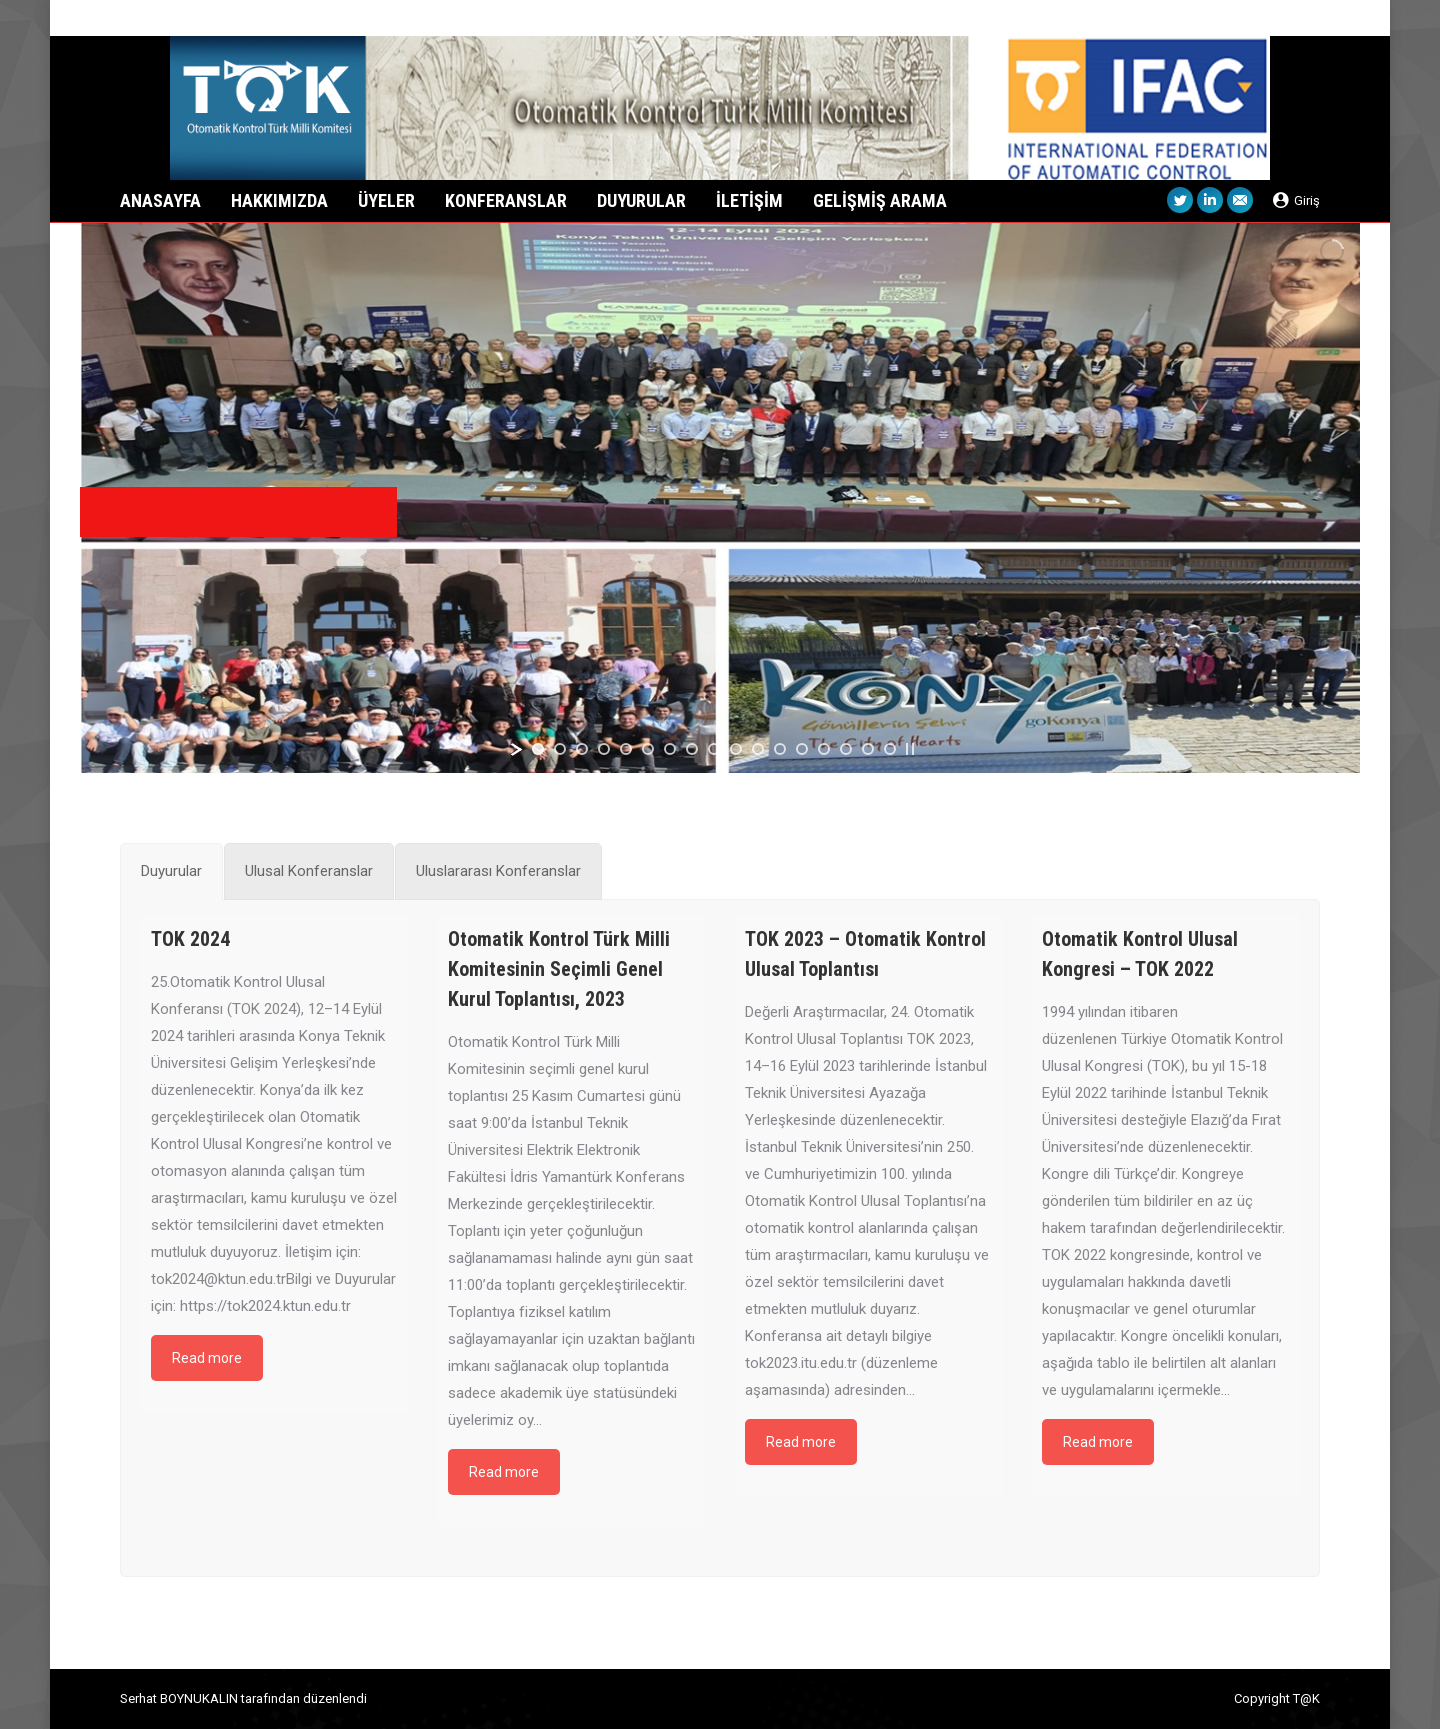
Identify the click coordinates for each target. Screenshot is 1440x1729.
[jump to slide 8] (692, 749)
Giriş (1296, 200)
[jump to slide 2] (560, 749)
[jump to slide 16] (868, 749)
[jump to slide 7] (670, 749)
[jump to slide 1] (538, 749)
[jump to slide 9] (714, 749)
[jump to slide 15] (846, 749)
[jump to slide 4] (604, 749)
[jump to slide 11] (758, 749)
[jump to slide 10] (736, 749)
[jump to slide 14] (824, 749)
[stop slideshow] (910, 749)
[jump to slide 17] (890, 749)
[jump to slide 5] (626, 749)
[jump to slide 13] (802, 749)
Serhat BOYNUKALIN (179, 1698)
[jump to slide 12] (780, 749)
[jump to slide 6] (648, 749)
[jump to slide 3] (582, 749)
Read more (207, 1358)
